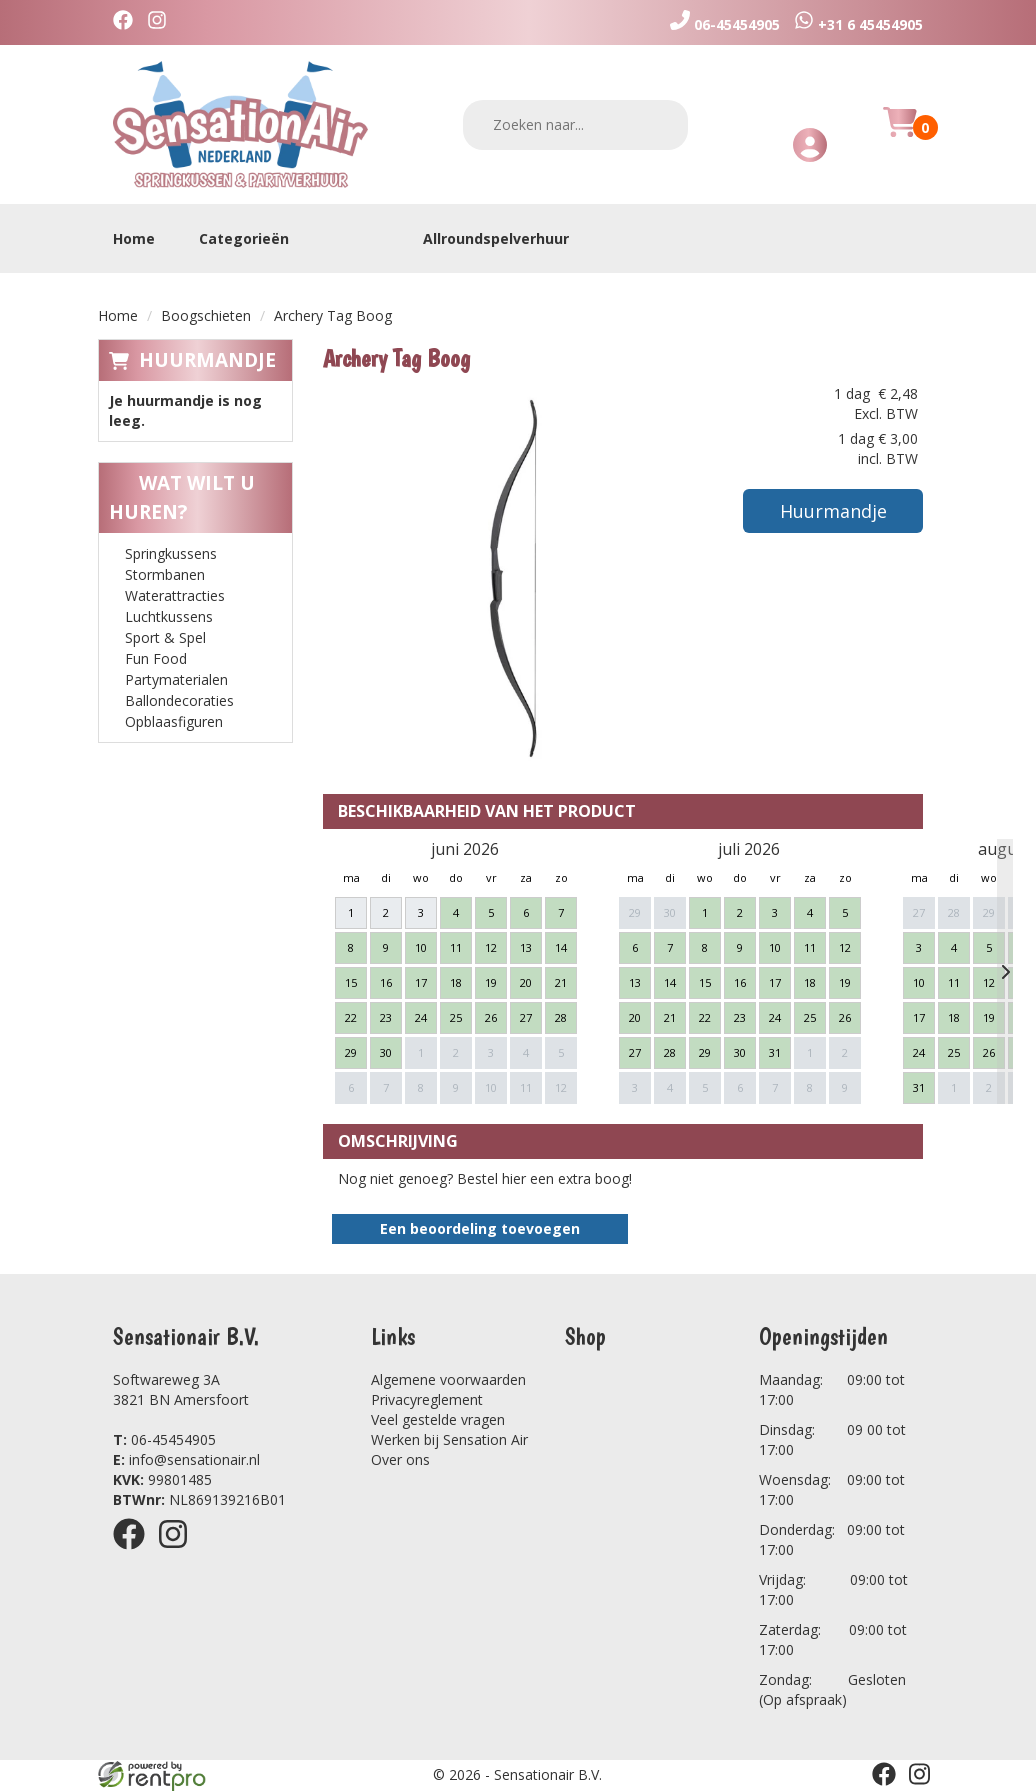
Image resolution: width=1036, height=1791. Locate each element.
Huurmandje (207, 360)
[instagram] (162, 22)
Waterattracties (175, 595)
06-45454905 (164, 1439)
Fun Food (156, 658)
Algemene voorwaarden (448, 1379)
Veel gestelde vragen (438, 1419)
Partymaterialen (176, 679)
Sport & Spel (165, 637)
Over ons (400, 1459)
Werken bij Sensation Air (449, 1439)
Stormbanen (165, 574)
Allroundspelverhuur (496, 238)
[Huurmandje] (900, 133)
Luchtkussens (169, 616)
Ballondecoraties (179, 700)
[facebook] (128, 22)
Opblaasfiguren (174, 721)
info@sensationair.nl (186, 1459)
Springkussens (171, 553)
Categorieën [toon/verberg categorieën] (254, 238)
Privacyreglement (427, 1399)
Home (134, 238)
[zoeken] (660, 124)
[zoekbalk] (575, 125)
